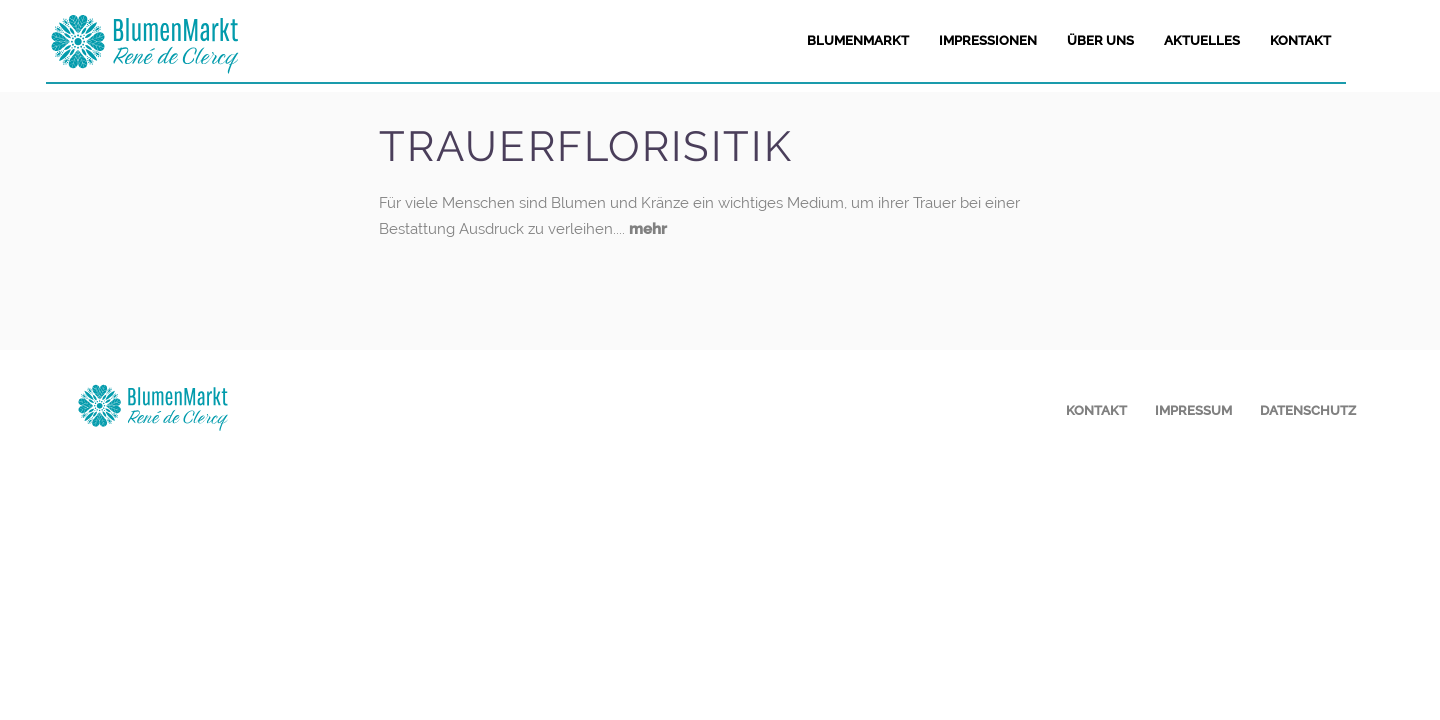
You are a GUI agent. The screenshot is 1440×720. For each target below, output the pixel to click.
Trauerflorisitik (586, 146)
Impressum (1193, 410)
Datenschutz (1308, 410)
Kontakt (1096, 410)
